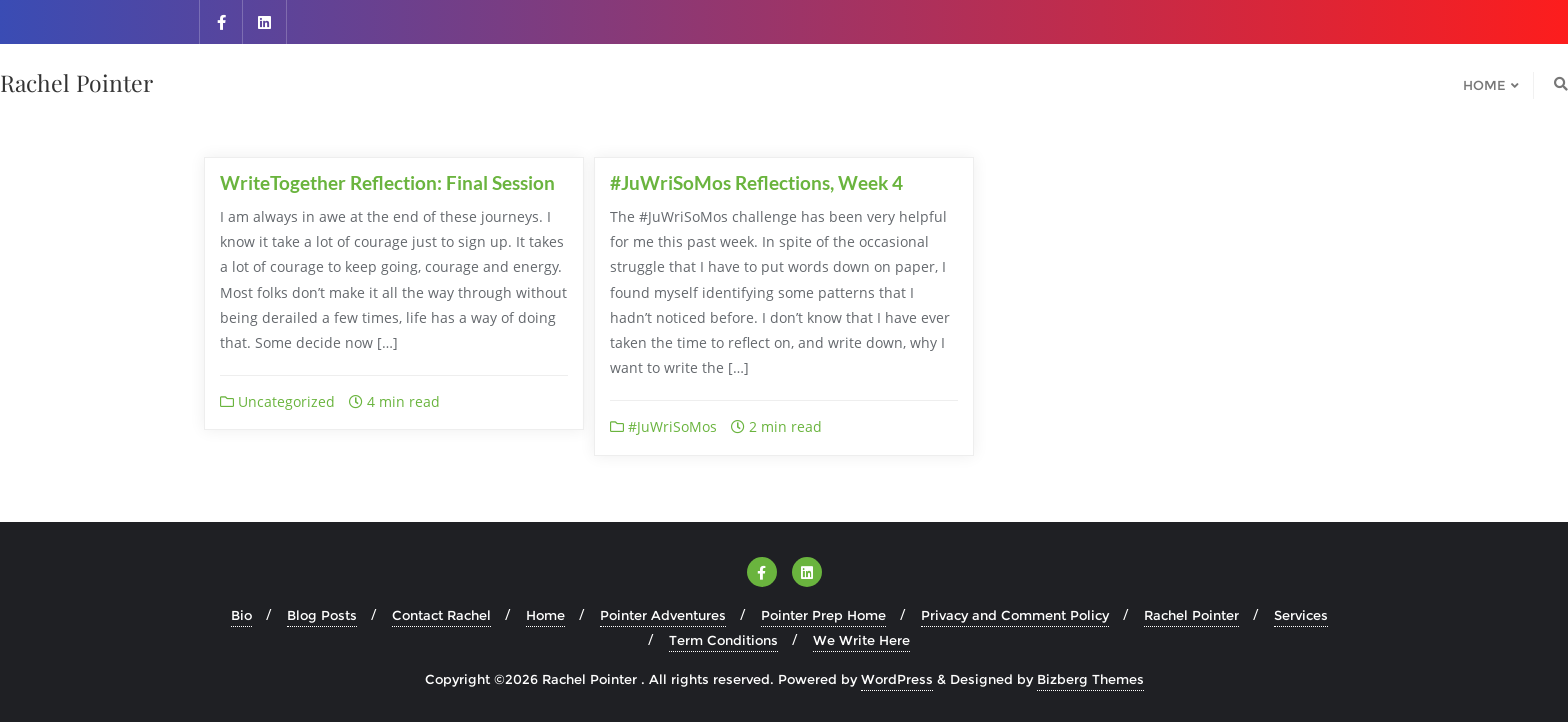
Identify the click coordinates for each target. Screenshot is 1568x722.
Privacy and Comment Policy (1015, 615)
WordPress (897, 679)
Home (545, 615)
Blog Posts (322, 615)
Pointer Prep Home (823, 615)
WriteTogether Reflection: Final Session (387, 182)
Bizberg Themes (1090, 679)
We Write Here (861, 640)
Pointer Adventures (663, 615)
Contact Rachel (441, 615)
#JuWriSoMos (663, 426)
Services (1301, 615)
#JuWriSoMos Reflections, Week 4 (756, 182)
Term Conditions (723, 640)
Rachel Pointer (1191, 615)
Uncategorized (277, 401)
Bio (241, 615)
